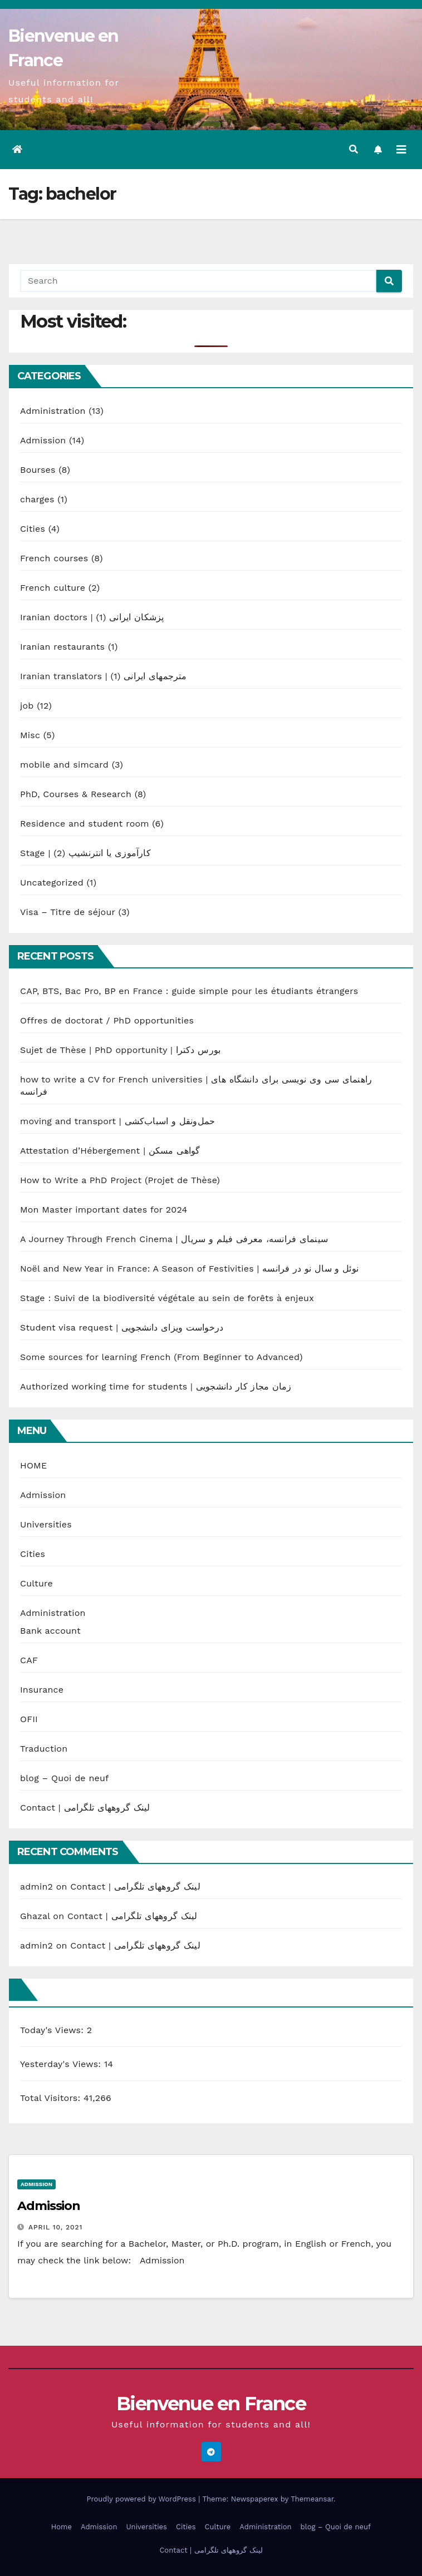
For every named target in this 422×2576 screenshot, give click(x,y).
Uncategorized (52, 882)
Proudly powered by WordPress (142, 2499)
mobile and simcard (64, 764)
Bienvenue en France (211, 2403)
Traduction (43, 1748)
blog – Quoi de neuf (64, 1778)
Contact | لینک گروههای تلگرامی (85, 1807)
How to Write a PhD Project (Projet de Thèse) (120, 1180)
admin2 (36, 1886)
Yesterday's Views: (62, 2064)
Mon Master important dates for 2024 (103, 1209)
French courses (54, 558)
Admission (43, 440)
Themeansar (312, 2499)
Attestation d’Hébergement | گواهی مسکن (110, 1150)
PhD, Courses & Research (75, 794)
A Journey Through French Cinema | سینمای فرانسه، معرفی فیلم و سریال (174, 1239)
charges (37, 499)
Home (61, 2527)
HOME (33, 1465)
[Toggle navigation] (401, 149)
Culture (36, 1583)
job (27, 705)
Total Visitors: (52, 2098)
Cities (32, 528)
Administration (53, 411)
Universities (46, 1524)
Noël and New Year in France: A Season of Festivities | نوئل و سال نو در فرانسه (189, 1268)
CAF (29, 1660)
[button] (353, 149)
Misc (30, 735)
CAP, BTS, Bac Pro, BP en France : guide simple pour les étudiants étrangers (189, 991)
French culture (52, 587)
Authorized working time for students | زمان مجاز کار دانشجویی (156, 1386)
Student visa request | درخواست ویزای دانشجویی (121, 1327)
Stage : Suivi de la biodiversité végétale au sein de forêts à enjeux (167, 1298)
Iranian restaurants (62, 646)
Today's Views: (53, 2030)
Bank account (50, 1630)
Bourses (38, 469)
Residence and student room (84, 823)
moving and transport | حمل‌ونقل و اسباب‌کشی (117, 1121)
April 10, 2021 (55, 2227)
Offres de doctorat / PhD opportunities (107, 1020)
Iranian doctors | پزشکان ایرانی (92, 617)
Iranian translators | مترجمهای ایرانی (103, 676)
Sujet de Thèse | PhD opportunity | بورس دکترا (120, 1050)
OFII (29, 1719)
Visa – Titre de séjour (67, 912)
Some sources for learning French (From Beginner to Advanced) (161, 1357)
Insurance (41, 1689)
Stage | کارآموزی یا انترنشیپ (85, 853)
